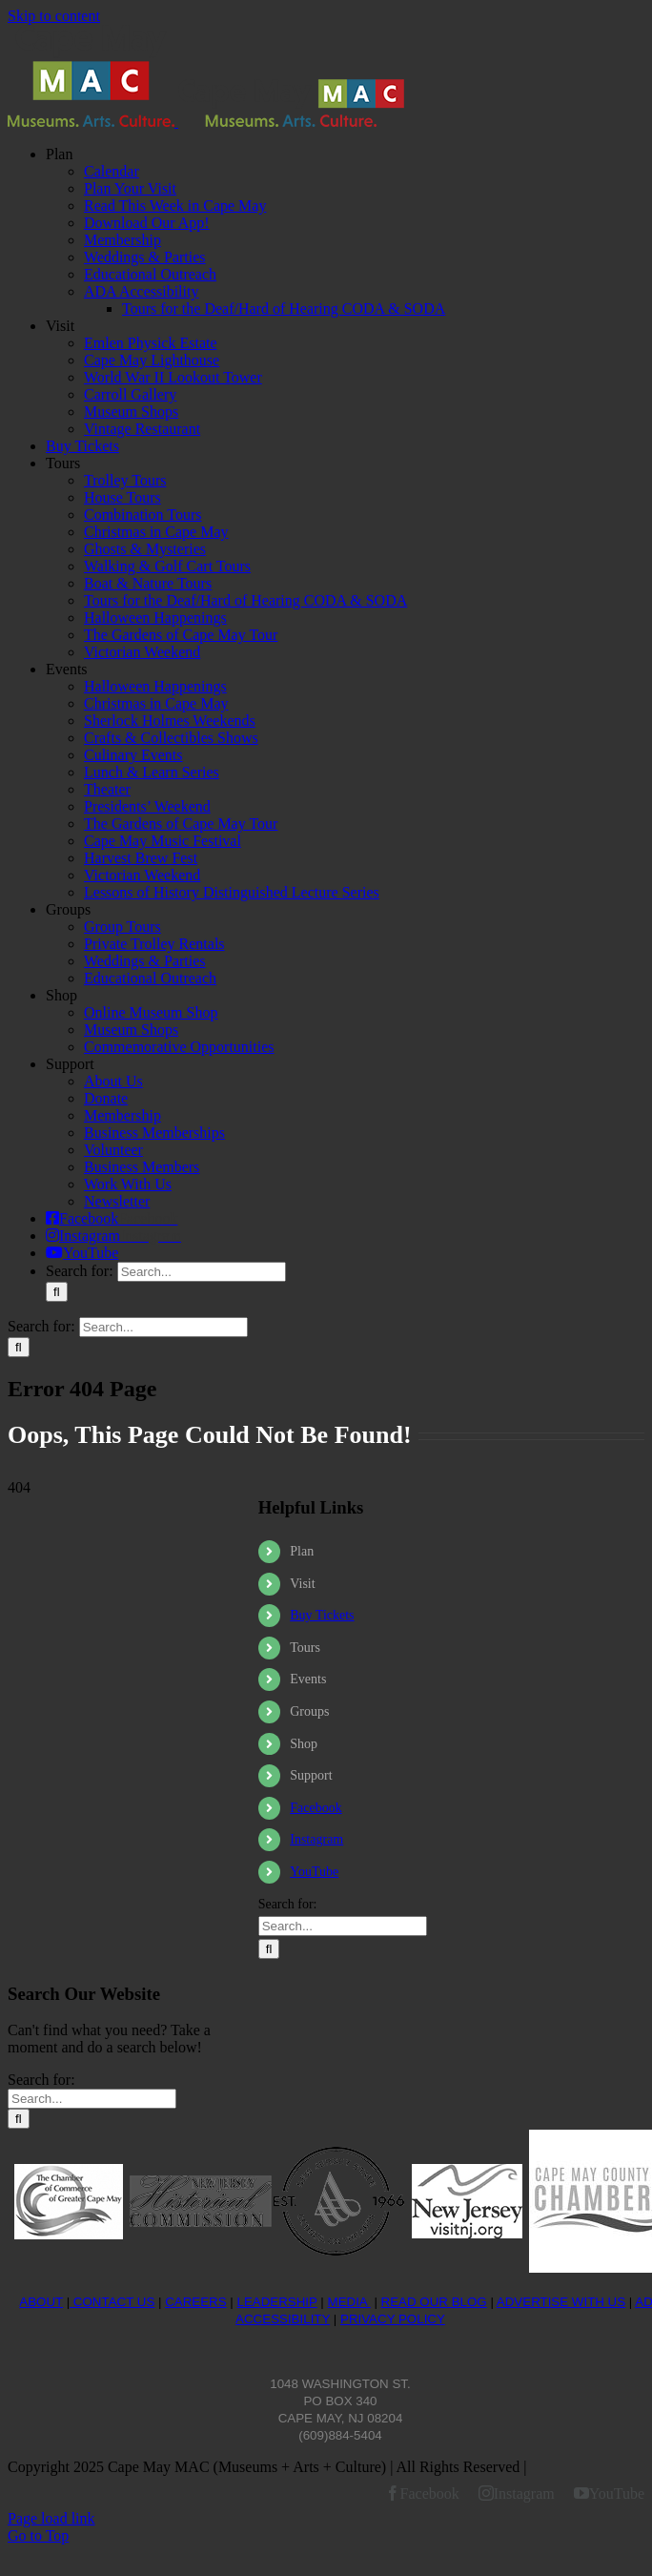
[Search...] (201, 1272)
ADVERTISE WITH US (561, 2302)
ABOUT (41, 2302)
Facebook (315, 1808)
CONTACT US (112, 2302)
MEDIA (349, 2302)
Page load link (51, 2518)
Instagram (316, 1839)
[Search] (57, 1292)
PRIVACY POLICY (392, 2319)
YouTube (314, 1872)
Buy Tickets (322, 1615)
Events (308, 1679)
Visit (302, 1584)
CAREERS (195, 2302)
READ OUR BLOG (434, 2302)
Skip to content (54, 16)
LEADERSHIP (276, 2302)
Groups (309, 1711)
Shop (303, 1744)
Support (311, 1775)
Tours (305, 1647)
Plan (302, 1551)
